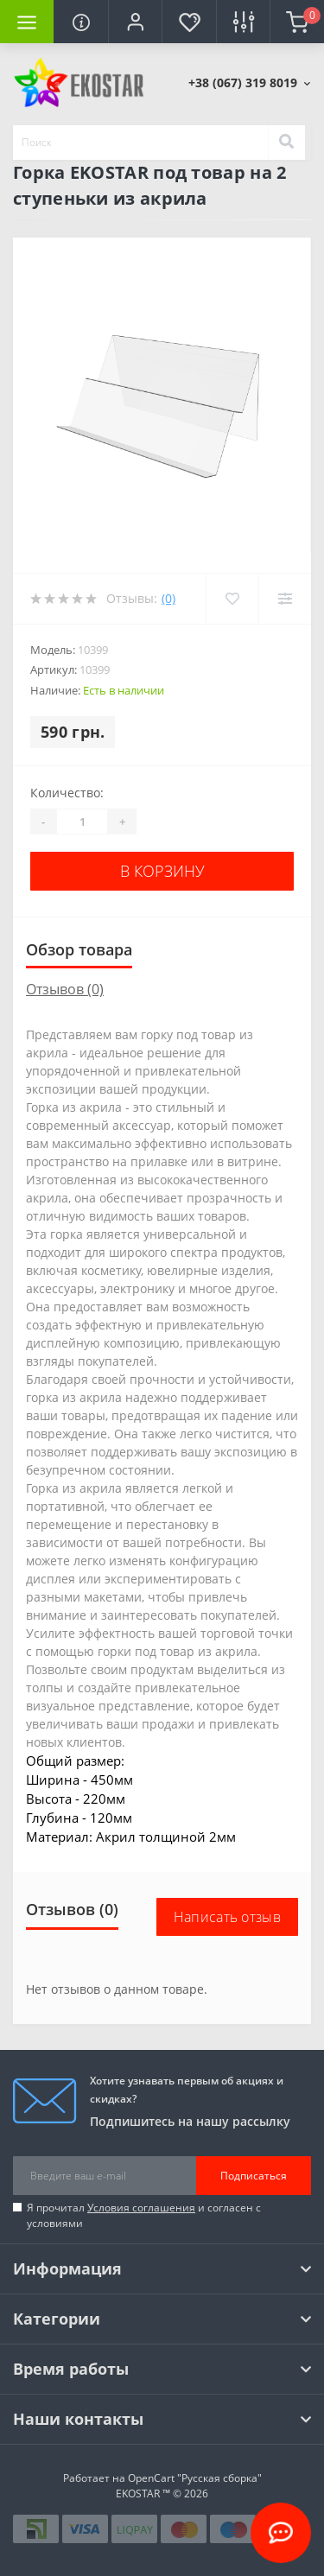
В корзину (162, 870)
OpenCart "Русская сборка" (195, 2478)
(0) (168, 598)
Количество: (67, 792)
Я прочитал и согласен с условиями (144, 2215)
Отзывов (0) (65, 989)
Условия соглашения (141, 2207)
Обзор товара (79, 949)
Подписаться (253, 2175)
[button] (135, 21)
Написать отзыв (227, 1916)
